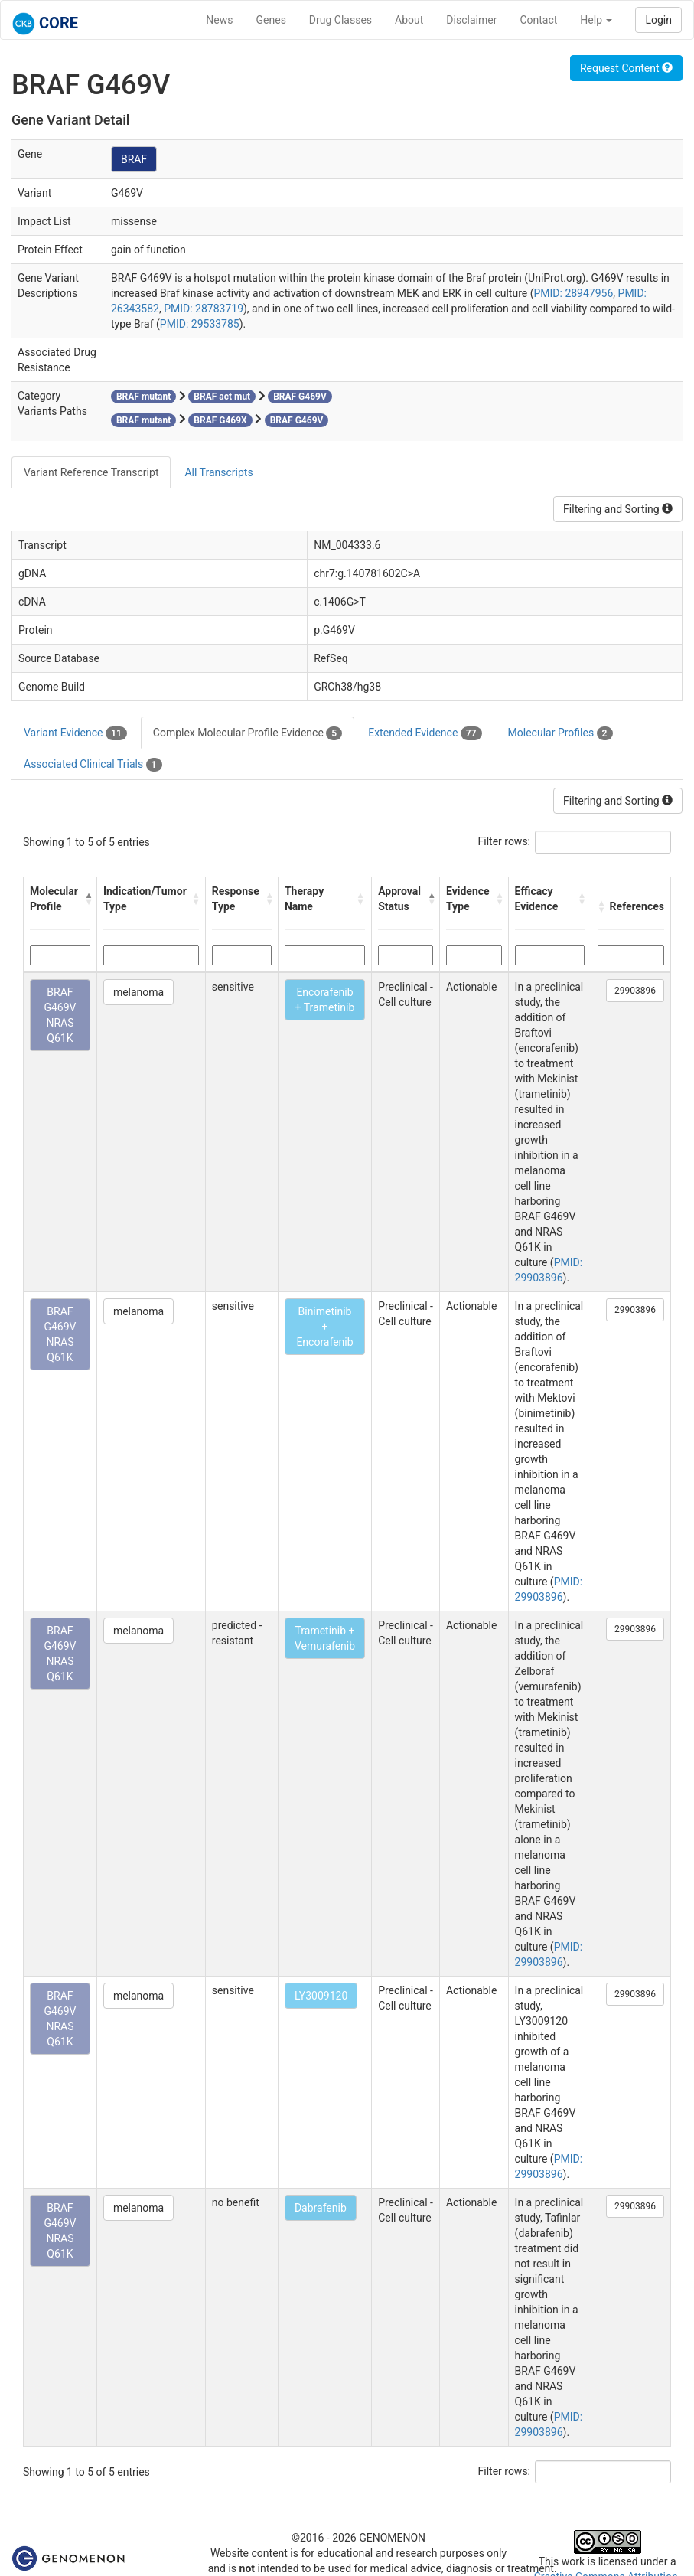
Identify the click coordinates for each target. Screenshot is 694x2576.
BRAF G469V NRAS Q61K (60, 1015)
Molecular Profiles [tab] (560, 733)
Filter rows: (504, 841)
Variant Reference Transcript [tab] (91, 472)
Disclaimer (471, 20)
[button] (87, 898)
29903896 (635, 990)
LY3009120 (321, 1996)
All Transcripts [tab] (218, 472)
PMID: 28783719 (203, 308)
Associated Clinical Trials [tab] (93, 765)
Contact (538, 20)
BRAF (134, 159)
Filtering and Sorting (618, 509)
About (409, 20)
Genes (271, 20)
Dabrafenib (321, 2208)
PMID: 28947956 (573, 293)
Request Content (626, 68)
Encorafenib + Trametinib (325, 1000)
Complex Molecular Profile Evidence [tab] (247, 733)
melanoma (138, 992)
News (219, 20)
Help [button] (596, 20)
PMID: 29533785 (199, 324)
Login (658, 20)
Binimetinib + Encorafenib (324, 1326)
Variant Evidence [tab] (75, 733)
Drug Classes (340, 20)
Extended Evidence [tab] (424, 733)
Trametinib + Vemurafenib (325, 1638)
